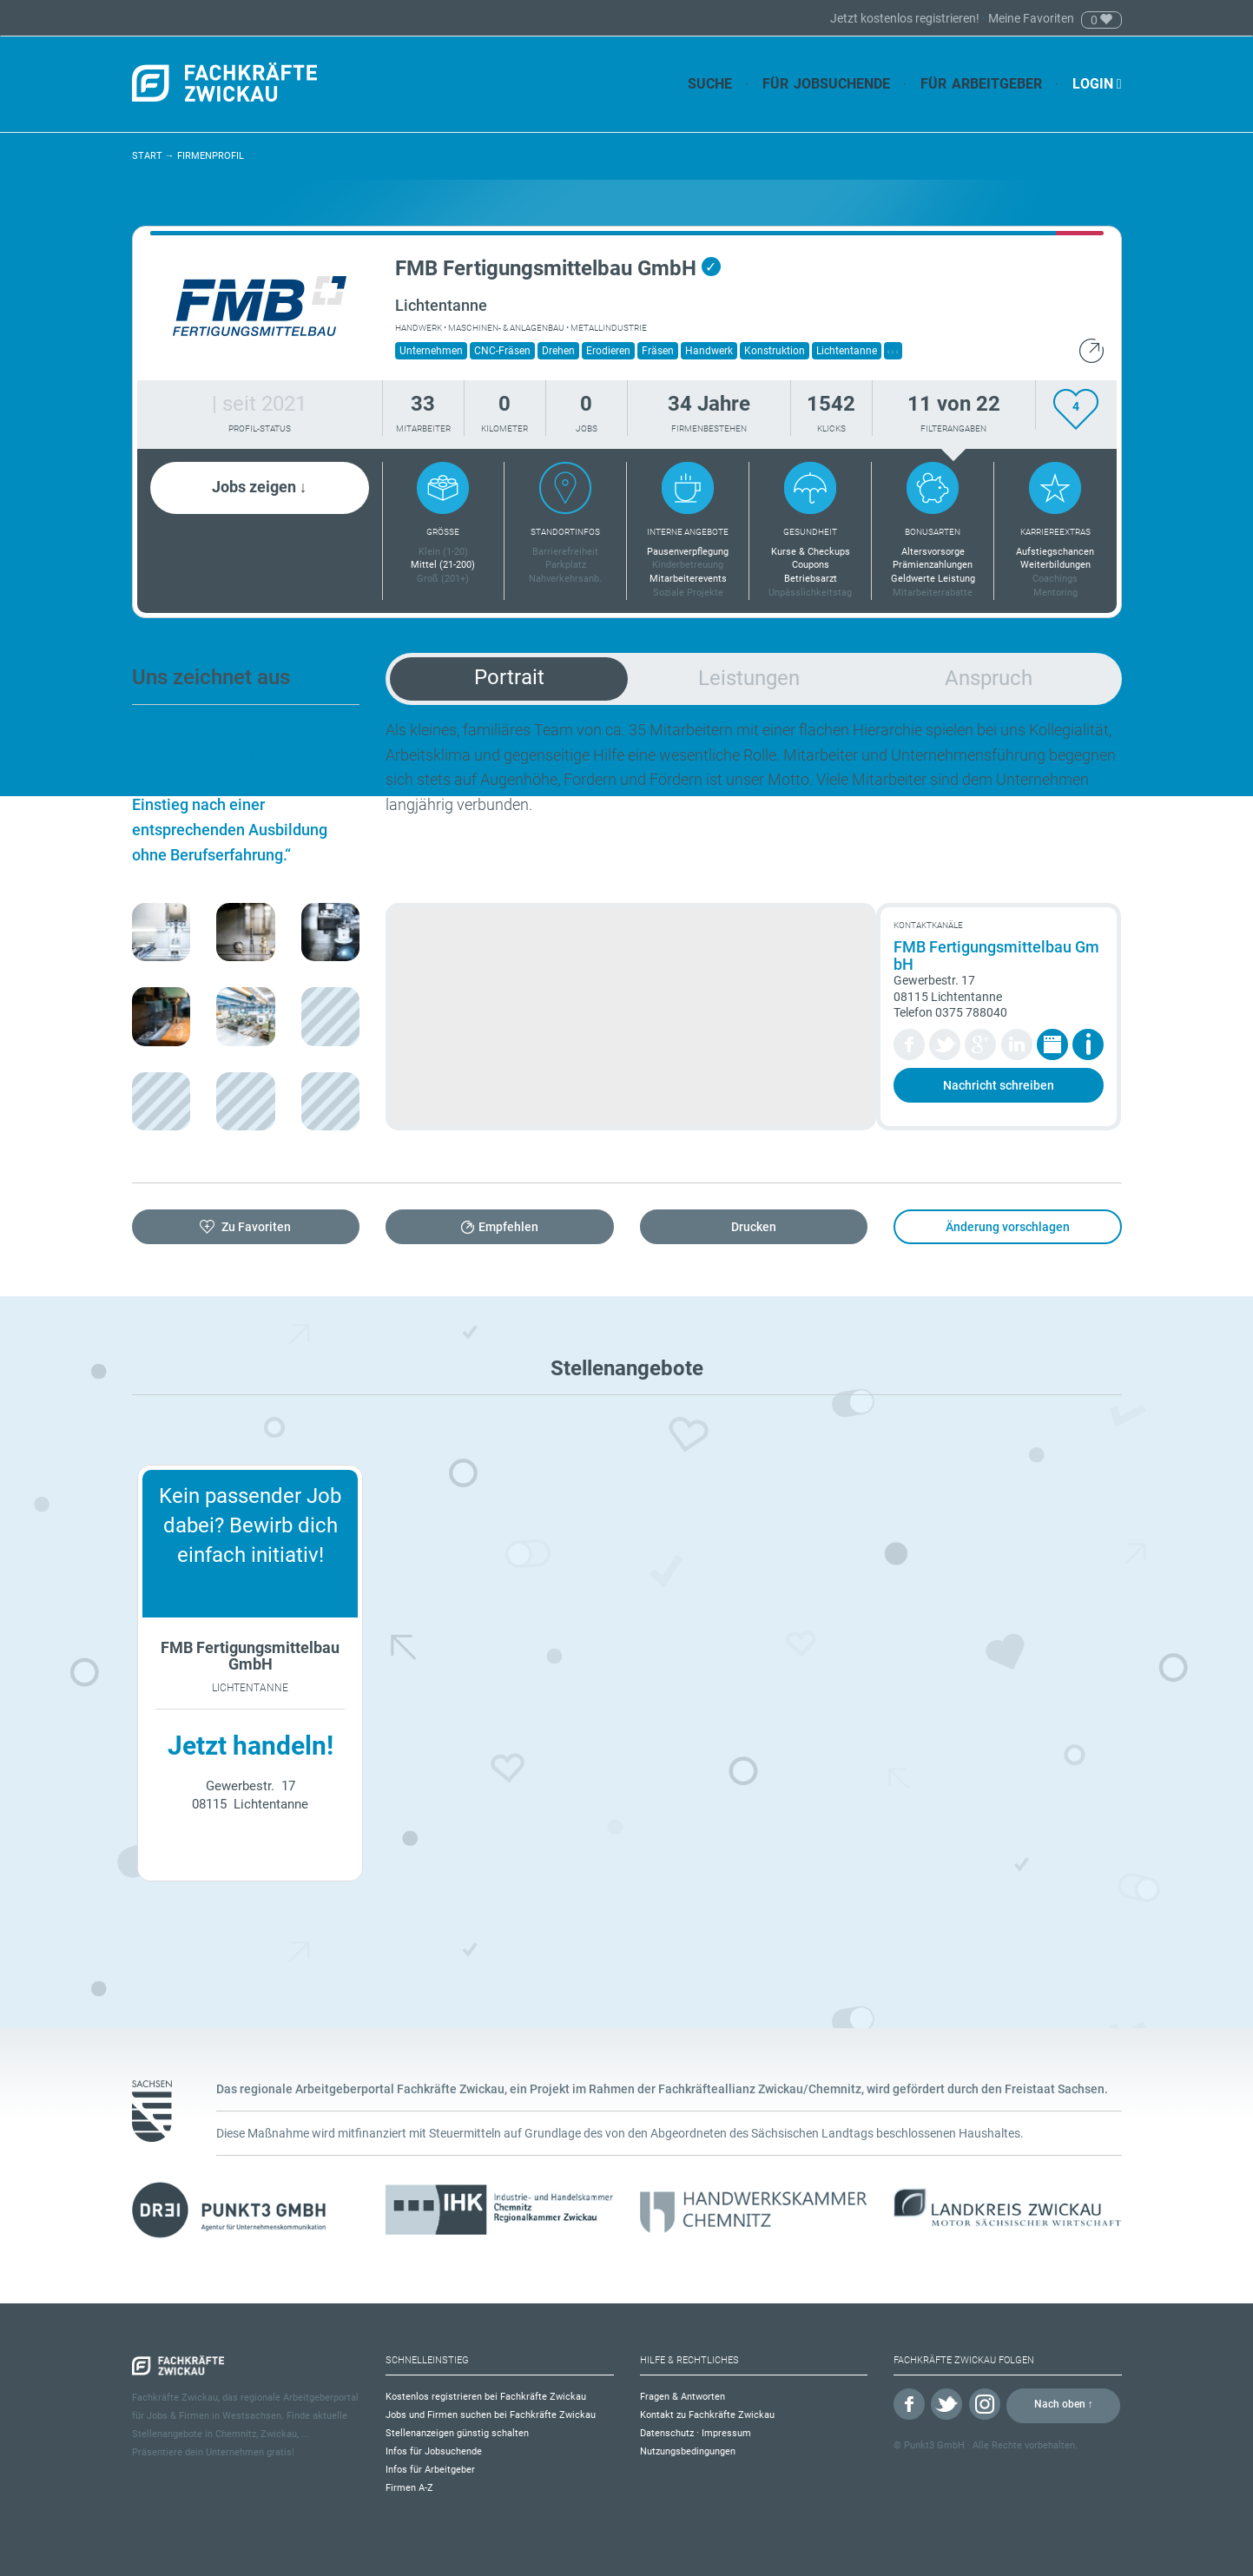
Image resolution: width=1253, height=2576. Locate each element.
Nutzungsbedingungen (687, 2451)
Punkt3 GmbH (934, 2445)
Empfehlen (508, 1227)
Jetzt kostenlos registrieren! (906, 18)
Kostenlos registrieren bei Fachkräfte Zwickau (486, 2396)
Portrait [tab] (509, 677)
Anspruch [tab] (988, 678)
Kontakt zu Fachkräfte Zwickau (707, 2415)
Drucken (753, 1227)
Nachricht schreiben (998, 1085)
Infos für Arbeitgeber (430, 2469)
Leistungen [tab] (749, 678)
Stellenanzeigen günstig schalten (457, 2433)
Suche (710, 84)
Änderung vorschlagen (1008, 1227)
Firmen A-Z (409, 2488)
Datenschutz (667, 2433)
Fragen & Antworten (682, 2396)
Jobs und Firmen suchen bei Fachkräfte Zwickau (491, 2415)
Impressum (726, 2433)
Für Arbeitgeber (981, 84)
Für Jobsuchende (826, 84)
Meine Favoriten (1031, 18)
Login (1097, 84)
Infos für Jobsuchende (434, 2451)
